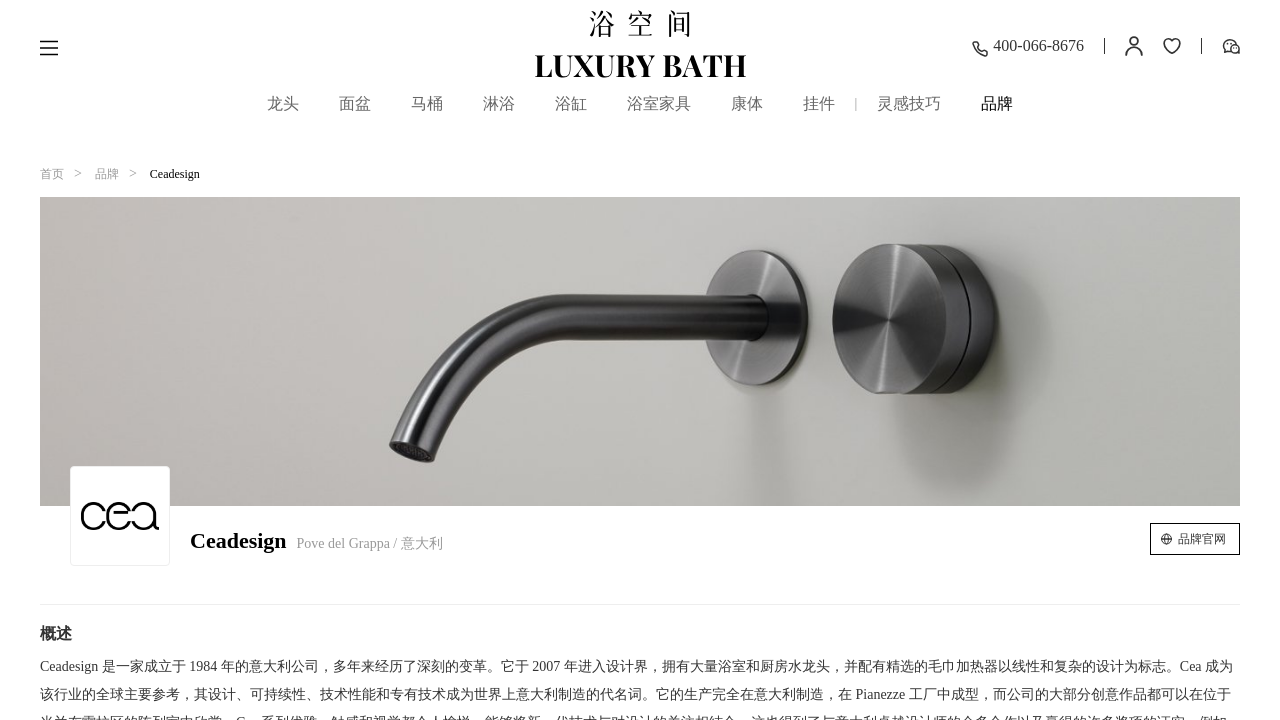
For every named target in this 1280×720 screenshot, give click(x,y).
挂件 (819, 103)
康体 (747, 103)
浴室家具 (659, 103)
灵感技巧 (909, 103)
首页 (52, 174)
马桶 (427, 103)
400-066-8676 (1027, 48)
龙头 (283, 103)
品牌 (997, 107)
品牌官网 (1202, 539)
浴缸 (571, 103)
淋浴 (499, 103)
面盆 (355, 103)
